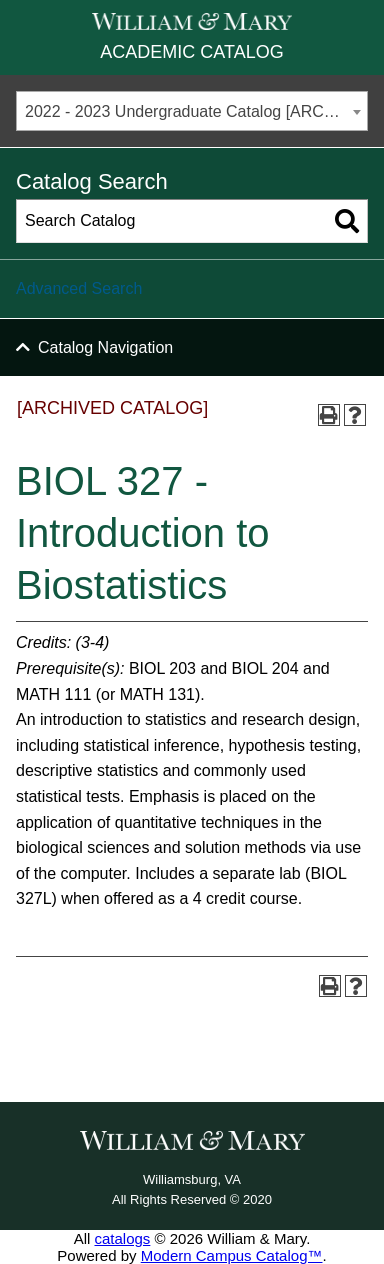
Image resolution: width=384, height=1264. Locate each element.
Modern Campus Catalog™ (232, 1255)
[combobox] (192, 111)
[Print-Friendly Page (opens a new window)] (329, 415)
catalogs (122, 1238)
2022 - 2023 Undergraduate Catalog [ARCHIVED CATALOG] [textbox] (196, 111)
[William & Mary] (192, 21)
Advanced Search (79, 288)
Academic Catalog (191, 52)
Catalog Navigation (105, 347)
